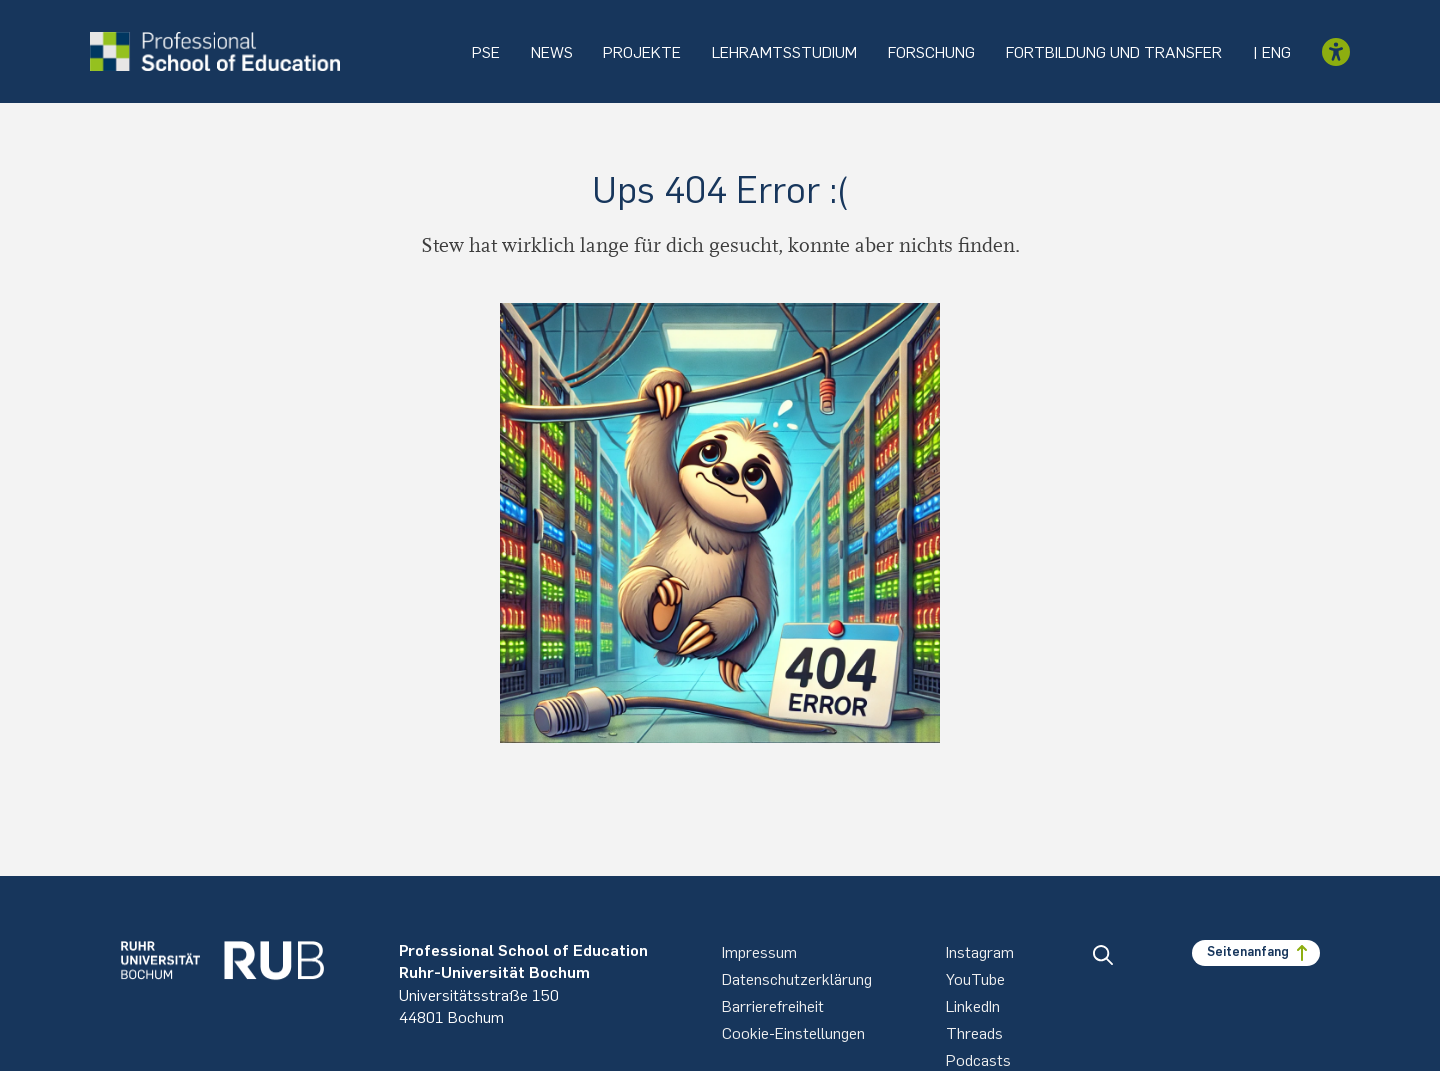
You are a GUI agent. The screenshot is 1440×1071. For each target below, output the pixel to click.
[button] (1103, 955)
